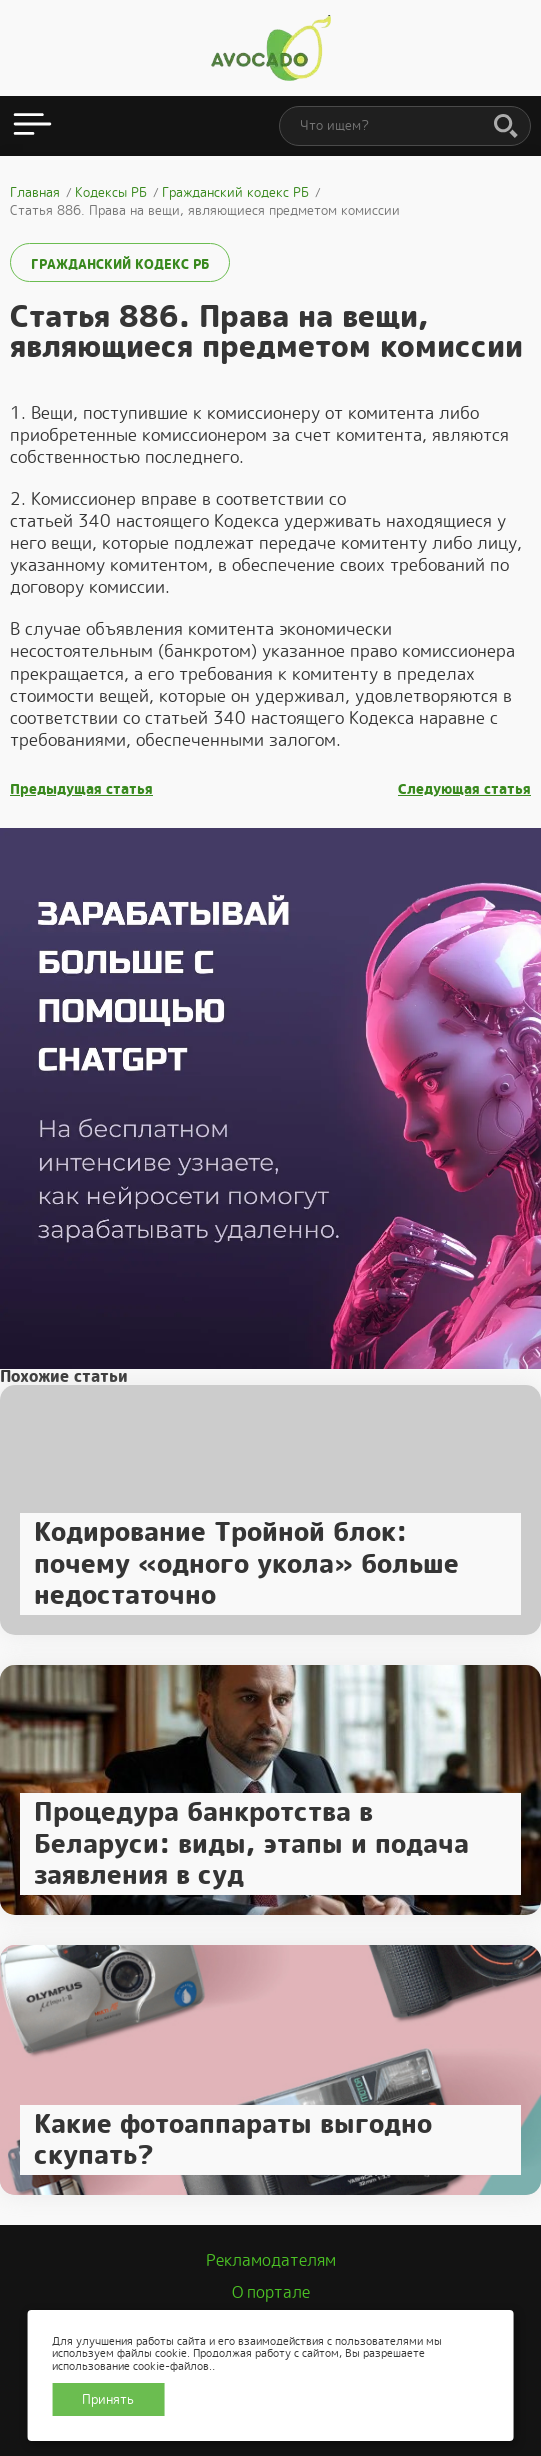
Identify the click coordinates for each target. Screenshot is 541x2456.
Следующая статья (464, 789)
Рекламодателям (271, 2260)
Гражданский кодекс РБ (120, 264)
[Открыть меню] (32, 126)
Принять (108, 2399)
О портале (271, 2292)
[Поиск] (506, 127)
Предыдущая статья (81, 789)
